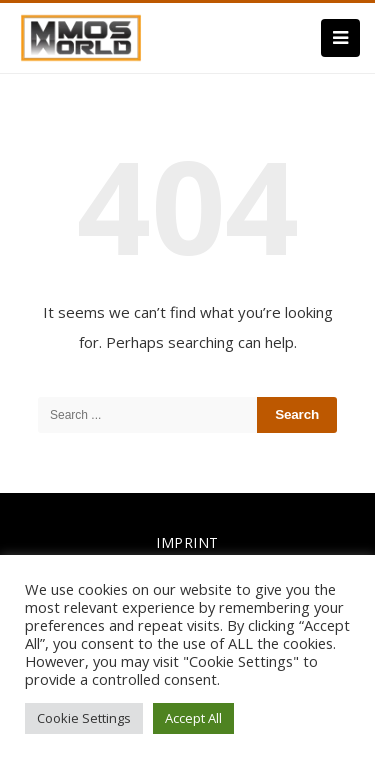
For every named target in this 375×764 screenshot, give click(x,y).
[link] (81, 36)
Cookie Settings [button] (84, 718)
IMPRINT (187, 542)
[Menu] (340, 38)
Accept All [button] (193, 718)
